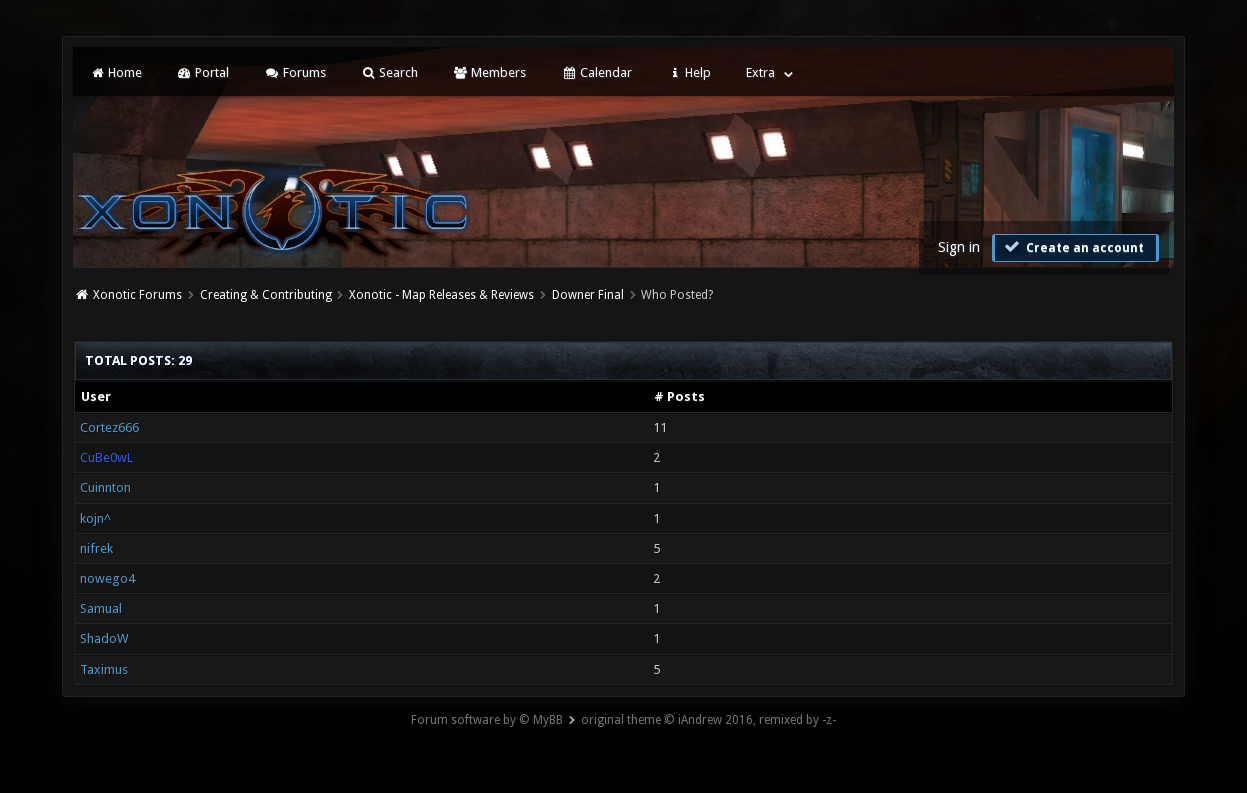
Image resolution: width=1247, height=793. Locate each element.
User (96, 396)
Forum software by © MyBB (487, 720)
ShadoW (104, 638)
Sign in (959, 247)
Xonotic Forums (137, 295)
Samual (101, 608)
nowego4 (107, 578)
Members (489, 72)
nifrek (96, 548)
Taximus (104, 669)
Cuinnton (105, 487)
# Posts (679, 396)
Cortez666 (109, 427)
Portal (203, 72)
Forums (294, 72)
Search (389, 72)
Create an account (1073, 247)
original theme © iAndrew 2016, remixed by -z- (708, 720)
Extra (760, 72)
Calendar (596, 72)
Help (689, 72)
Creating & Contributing (266, 295)
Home (115, 72)
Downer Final (588, 295)
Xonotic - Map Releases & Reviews (441, 295)
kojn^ (95, 518)
